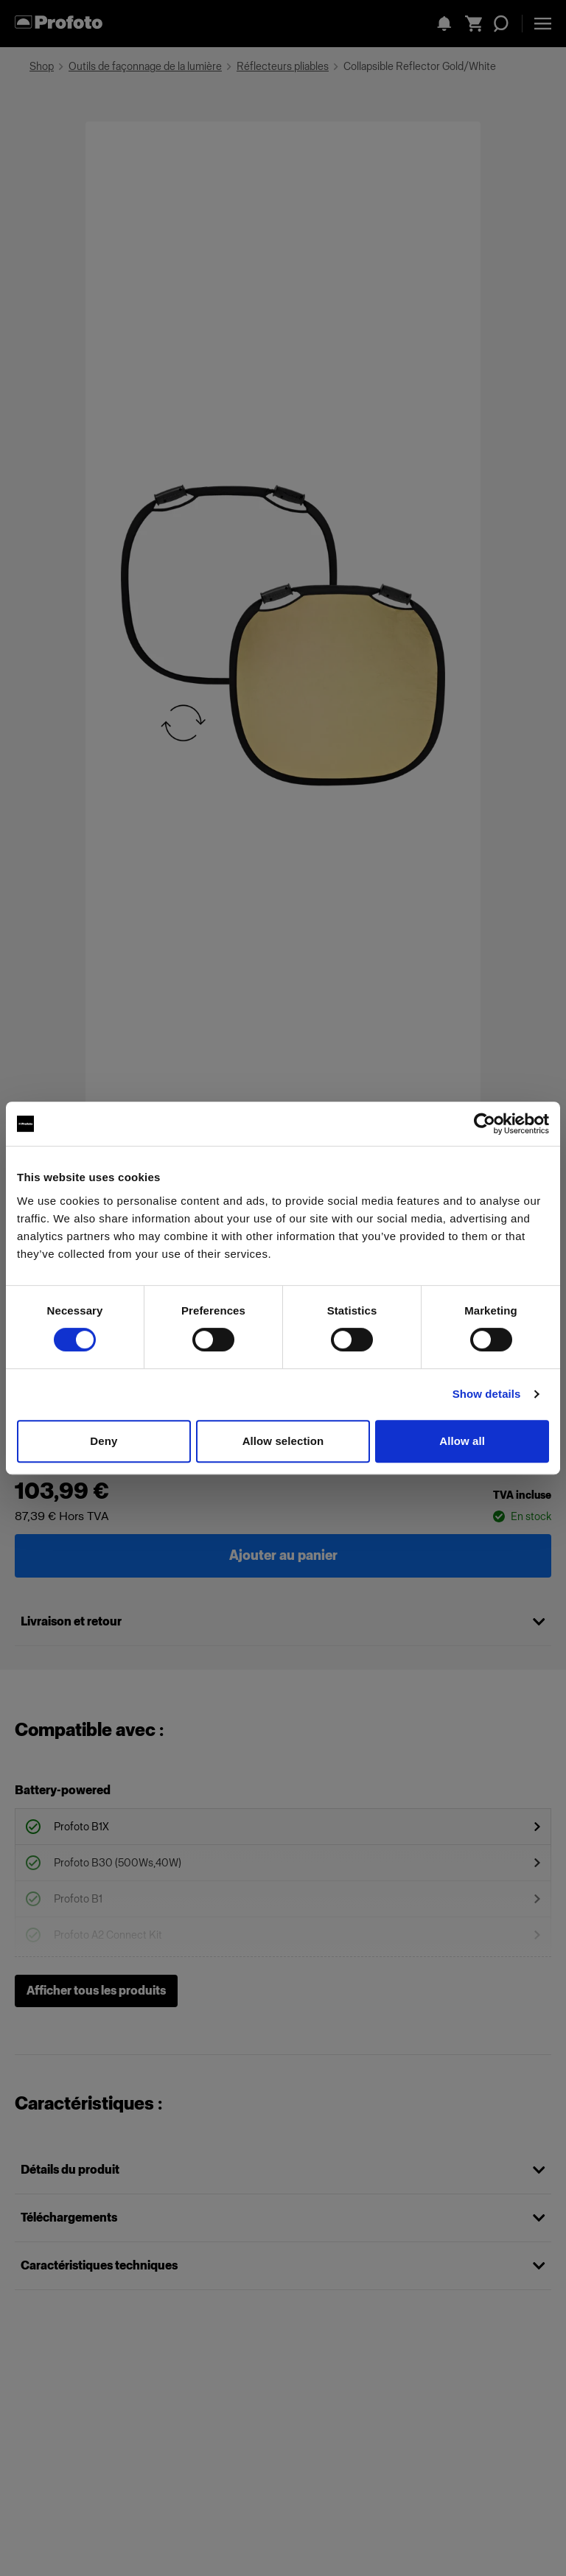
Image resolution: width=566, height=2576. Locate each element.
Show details (487, 1393)
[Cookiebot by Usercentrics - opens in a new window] (484, 1124)
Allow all (462, 1441)
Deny (103, 1441)
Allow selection (283, 1441)
